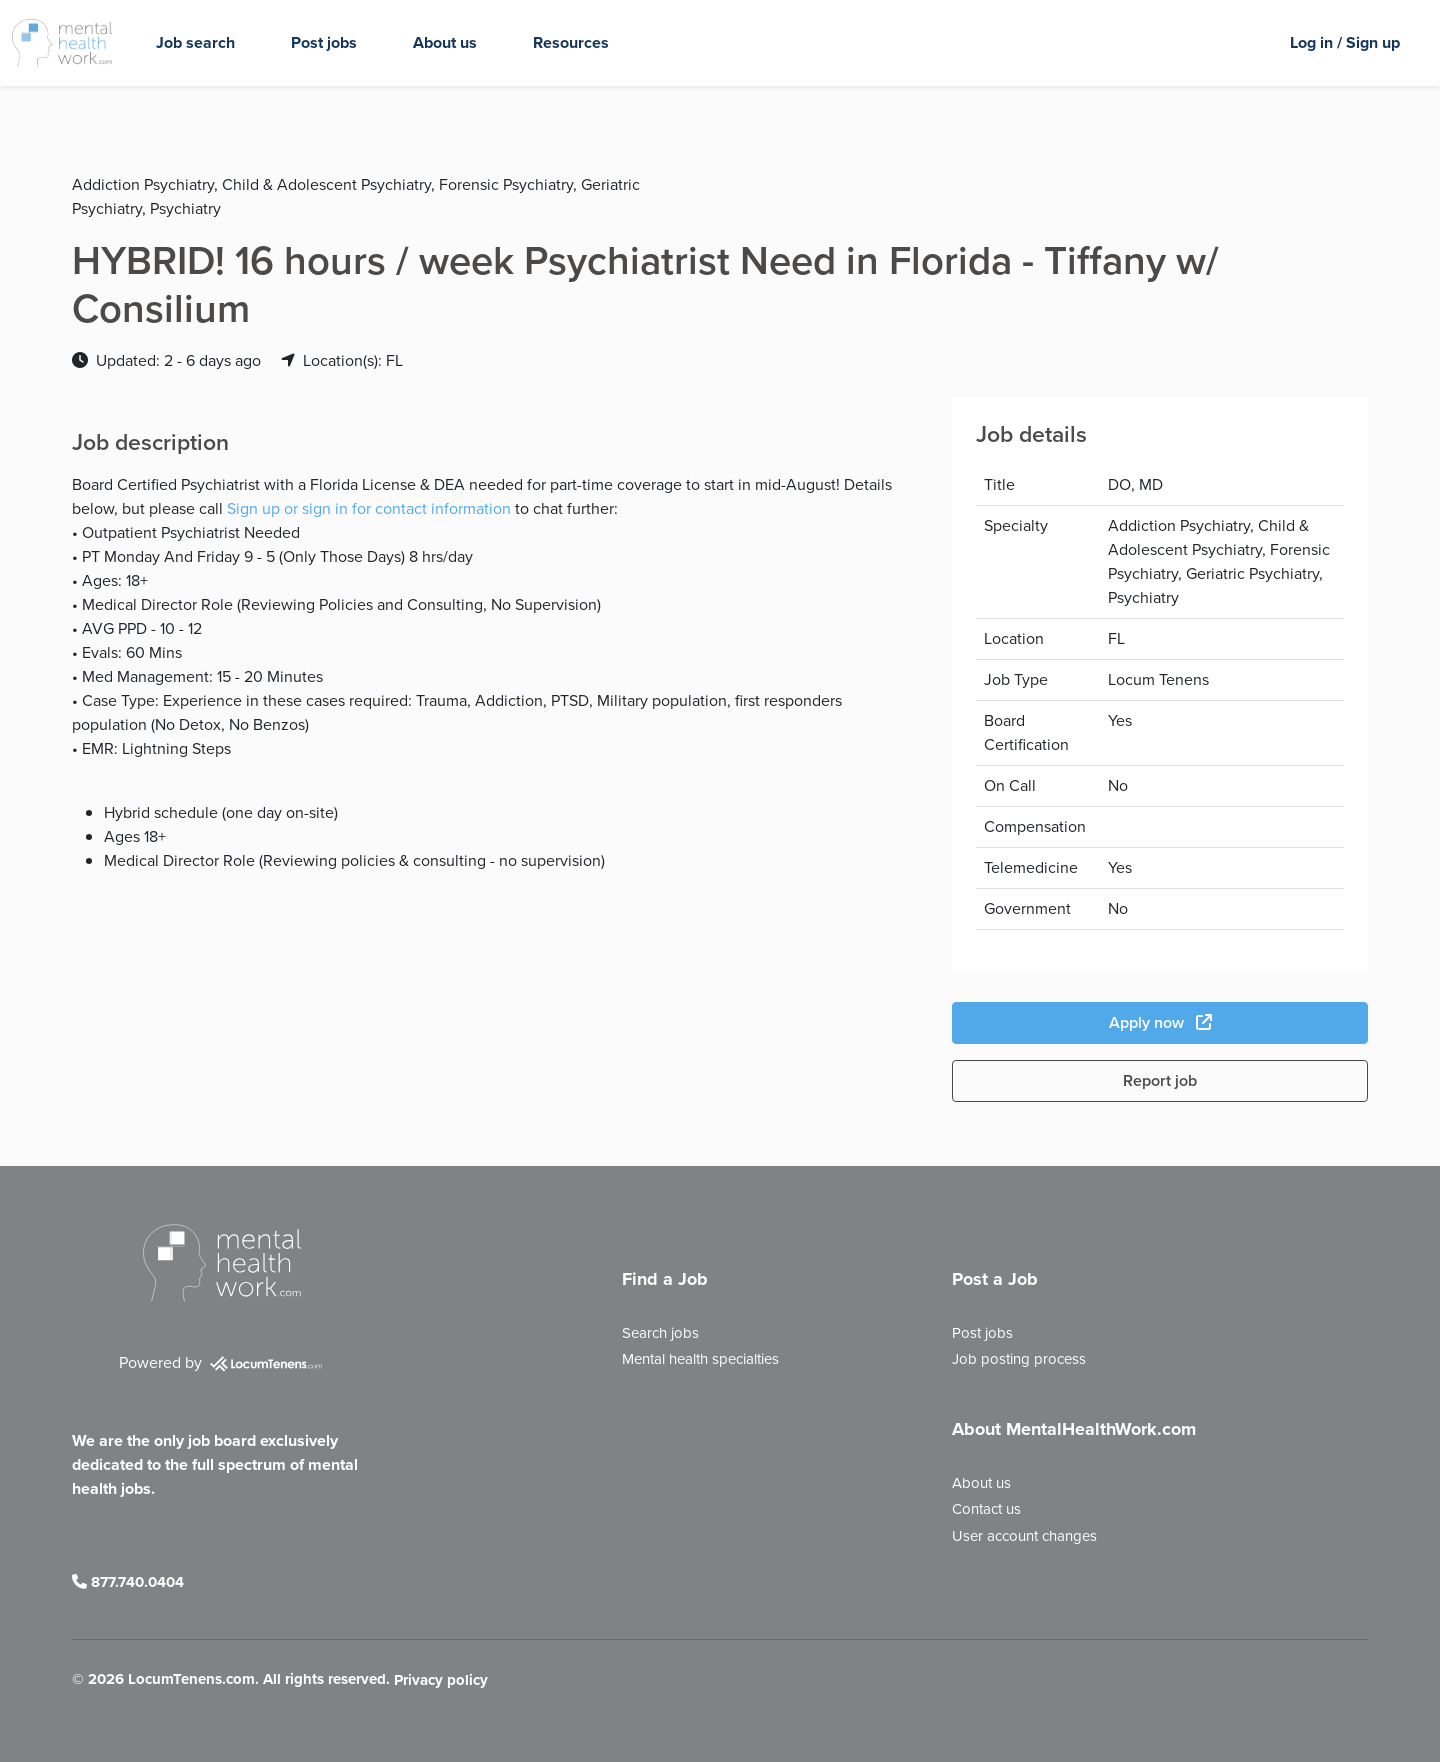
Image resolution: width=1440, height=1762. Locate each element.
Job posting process (1019, 1359)
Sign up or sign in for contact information (369, 508)
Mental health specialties (700, 1359)
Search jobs (660, 1333)
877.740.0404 (128, 1582)
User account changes (1024, 1536)
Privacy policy (441, 1681)
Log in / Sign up (1345, 42)
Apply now (1160, 1022)
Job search (195, 42)
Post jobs (324, 42)
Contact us (986, 1509)
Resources (571, 42)
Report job (1160, 1080)
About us (445, 42)
